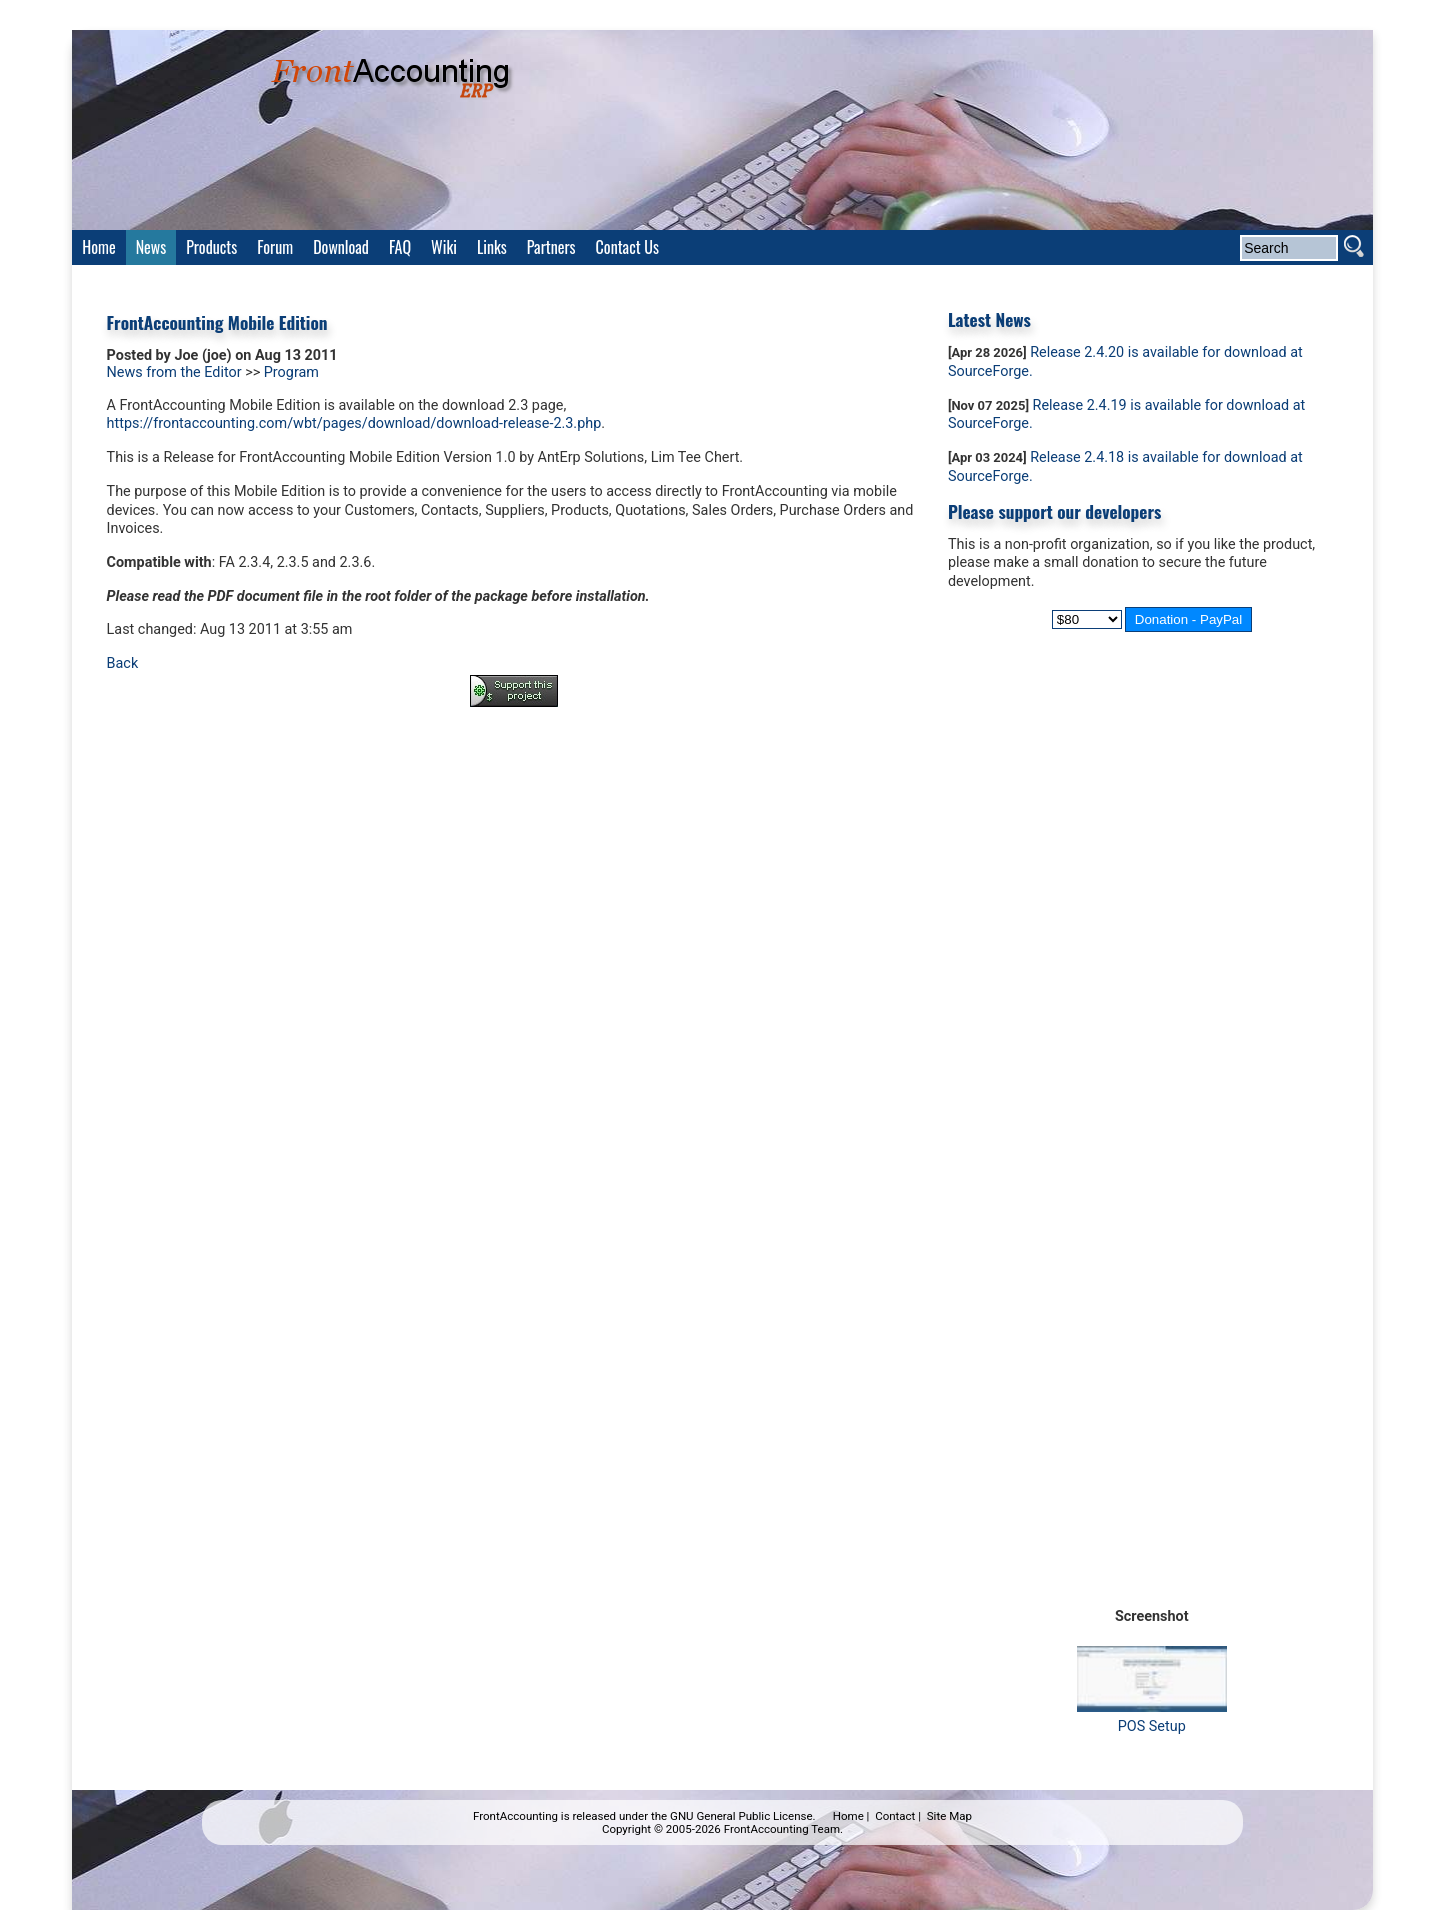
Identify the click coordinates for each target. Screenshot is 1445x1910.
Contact (895, 1816)
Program (291, 372)
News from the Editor (174, 372)
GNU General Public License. (743, 1816)
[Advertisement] (514, 778)
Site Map (949, 1816)
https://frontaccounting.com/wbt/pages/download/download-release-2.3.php (354, 423)
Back (123, 663)
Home (848, 1816)
